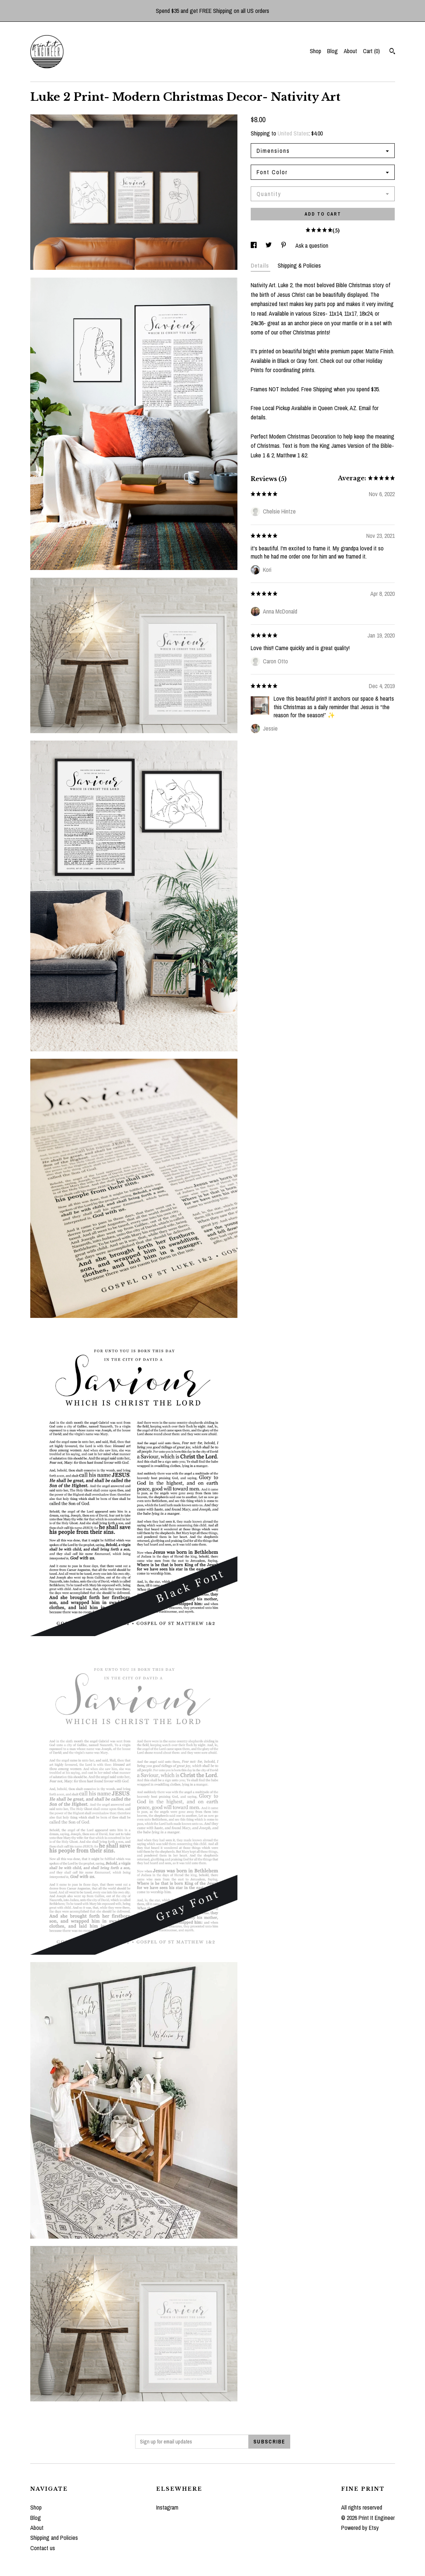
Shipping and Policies (54, 2538)
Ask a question (311, 245)
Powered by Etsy (360, 2528)
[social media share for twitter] (269, 245)
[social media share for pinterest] (284, 245)
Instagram (167, 2507)
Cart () (371, 51)
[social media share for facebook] (254, 245)
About (350, 51)
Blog (332, 51)
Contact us (42, 2548)
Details (260, 265)
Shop (315, 51)
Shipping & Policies (299, 265)
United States (293, 133)
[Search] (392, 52)
